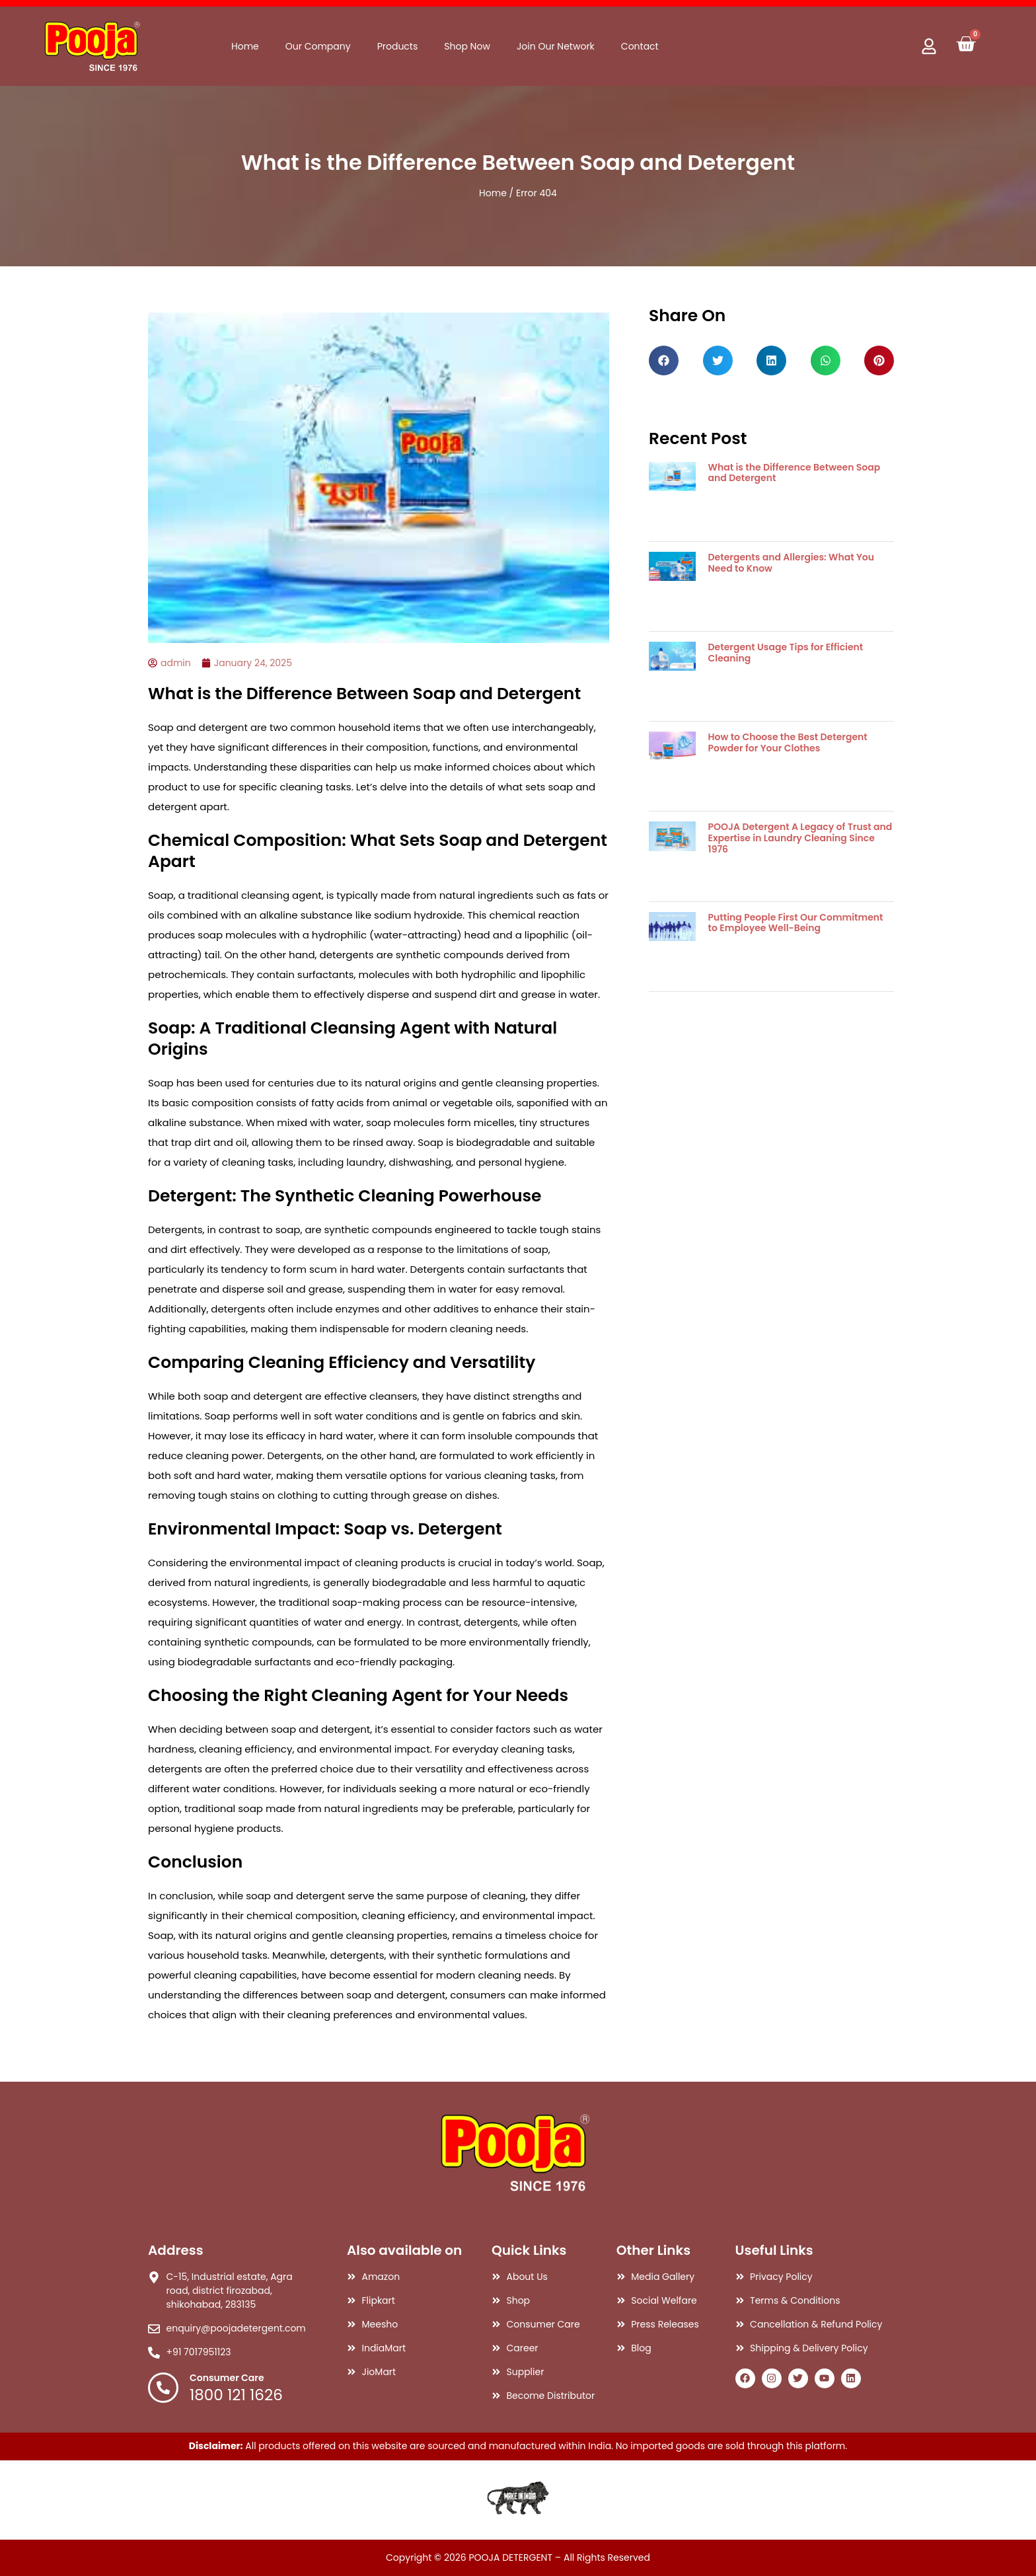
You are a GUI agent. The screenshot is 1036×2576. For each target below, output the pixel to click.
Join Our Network (556, 46)
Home (245, 46)
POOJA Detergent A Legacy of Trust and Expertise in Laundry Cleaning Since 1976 (800, 838)
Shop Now (467, 46)
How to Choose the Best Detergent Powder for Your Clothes (788, 742)
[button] (664, 360)
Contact (640, 46)
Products (397, 46)
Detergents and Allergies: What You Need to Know (791, 562)
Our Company (318, 46)
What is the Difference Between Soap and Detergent (794, 473)
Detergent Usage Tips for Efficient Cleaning (786, 652)
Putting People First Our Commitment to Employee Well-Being (795, 923)
